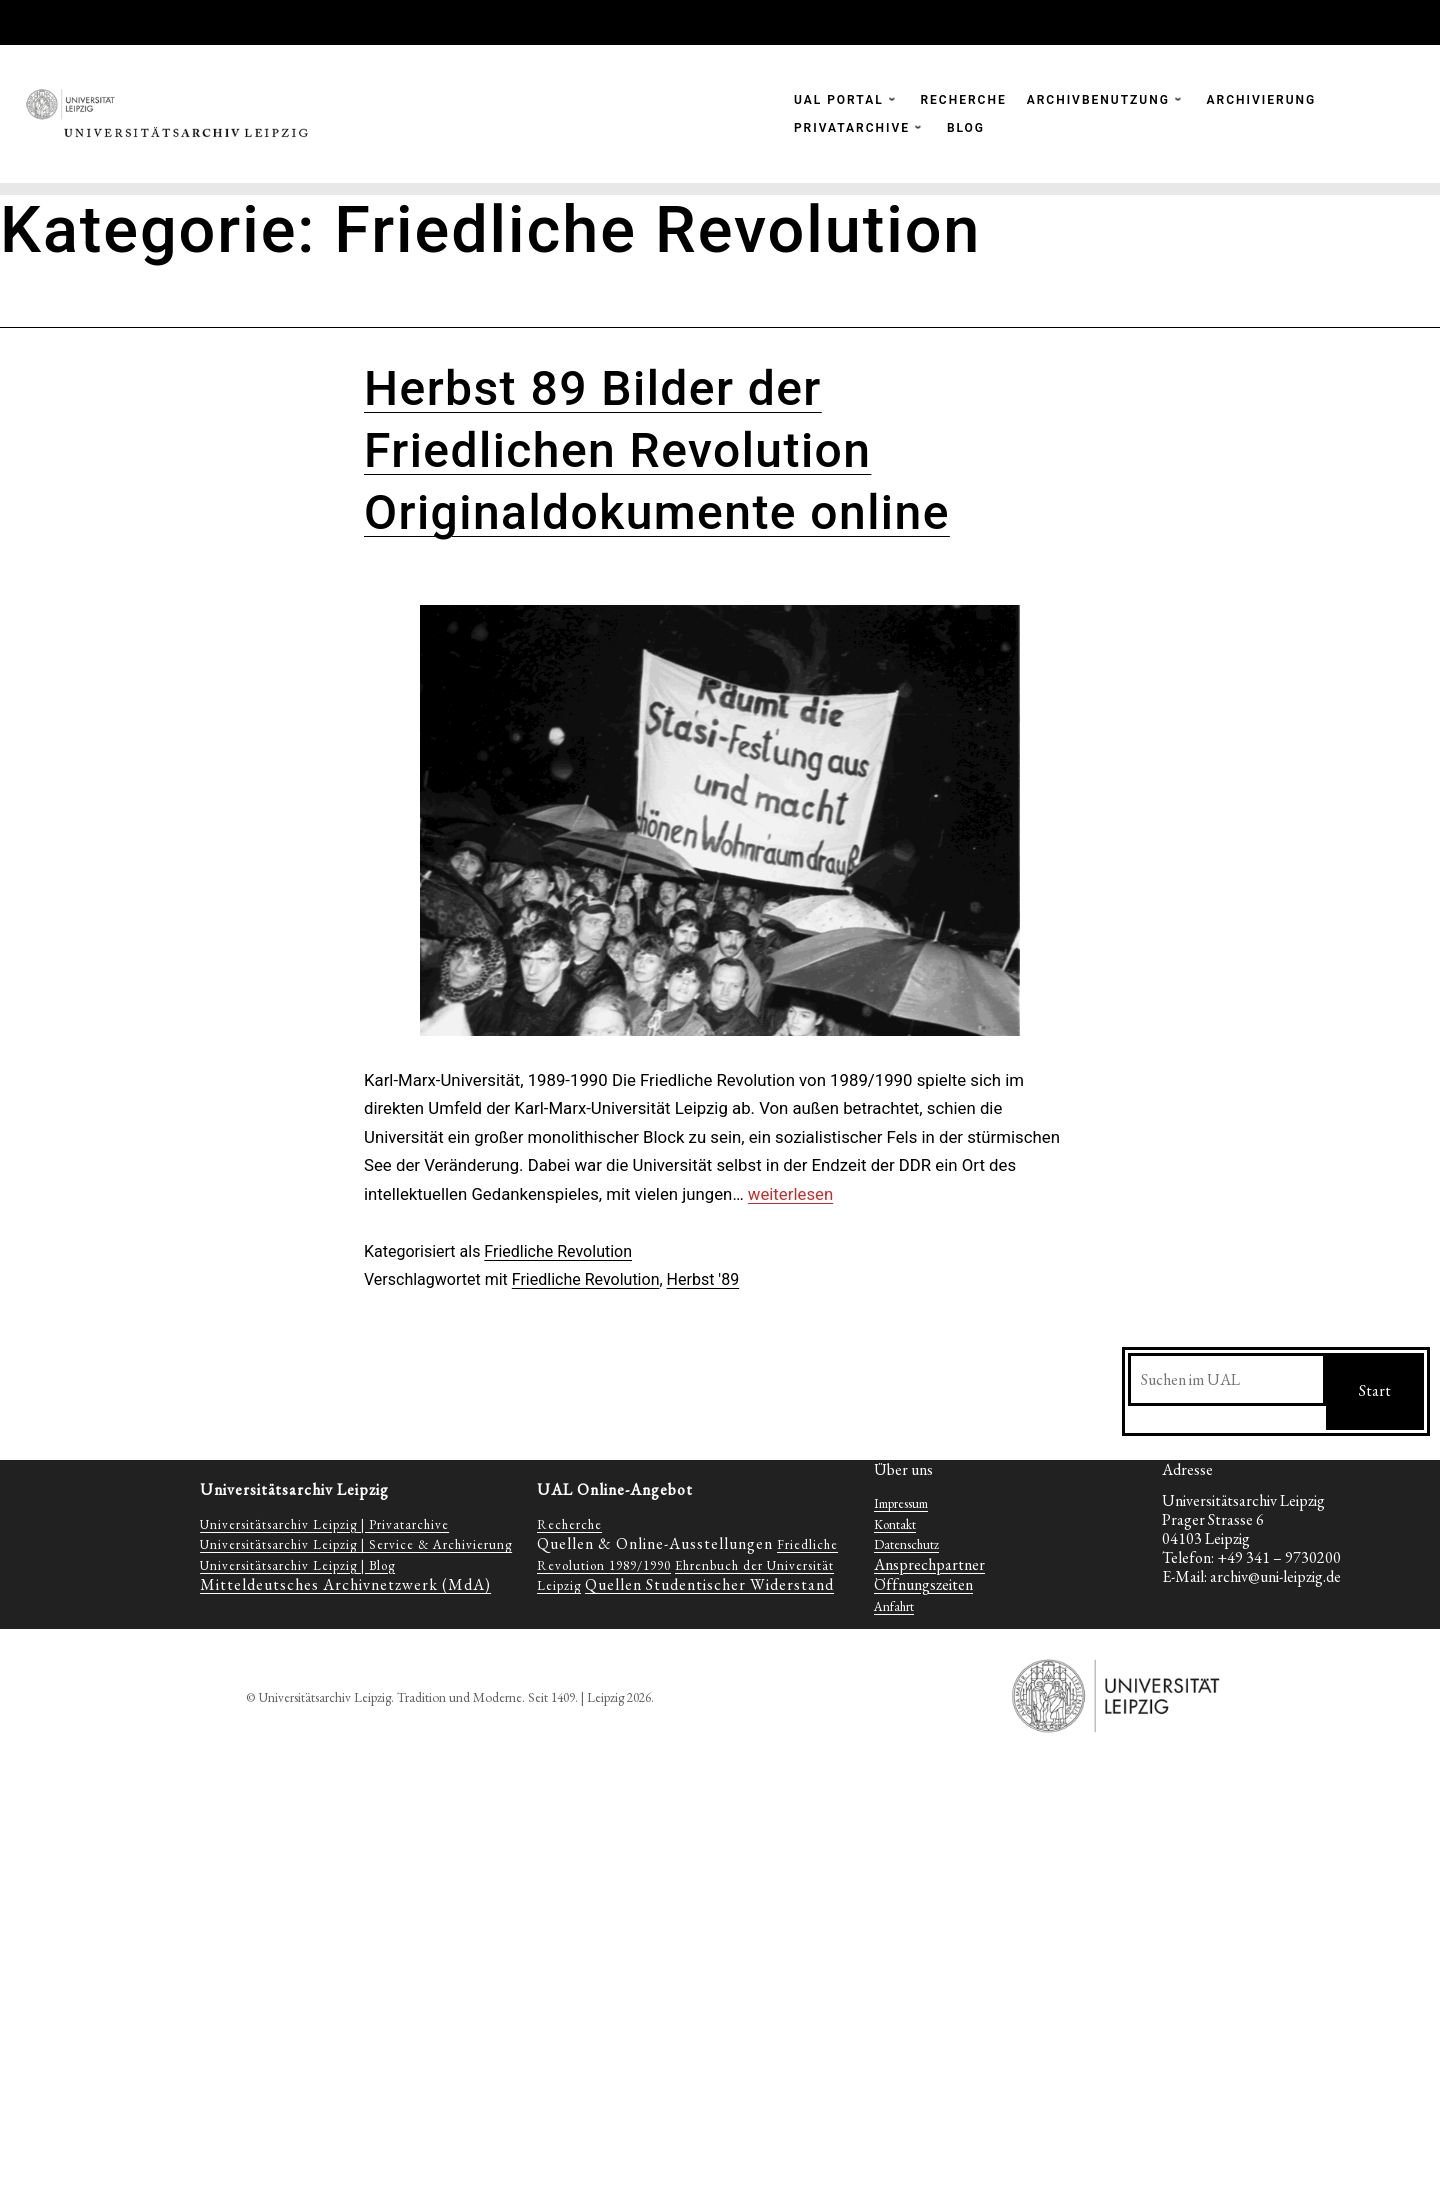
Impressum (901, 1503)
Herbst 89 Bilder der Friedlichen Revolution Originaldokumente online (657, 451)
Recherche (569, 1524)
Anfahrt (894, 1606)
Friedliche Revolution (558, 1251)
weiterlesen (790, 1194)
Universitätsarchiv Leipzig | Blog (297, 1565)
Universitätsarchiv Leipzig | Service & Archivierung (356, 1544)
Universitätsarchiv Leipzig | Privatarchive (324, 1524)
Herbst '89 (703, 1279)
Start (1375, 1390)
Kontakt (895, 1524)
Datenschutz (906, 1544)
